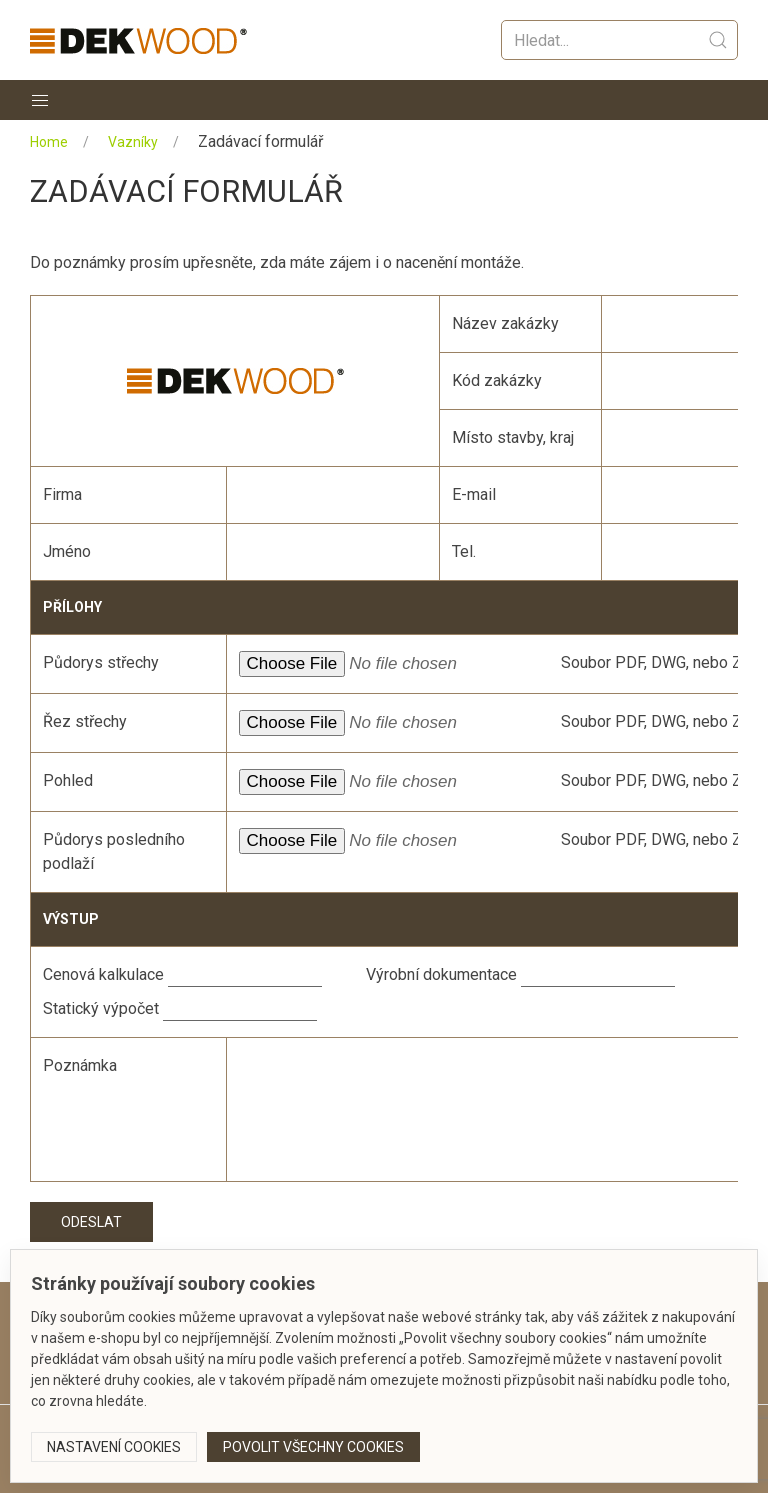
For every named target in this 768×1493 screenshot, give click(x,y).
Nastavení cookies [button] (114, 1447)
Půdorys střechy (101, 662)
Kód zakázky (497, 380)
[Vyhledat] (619, 40)
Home (49, 142)
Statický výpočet (101, 1008)
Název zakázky (505, 323)
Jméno (67, 551)
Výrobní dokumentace (441, 974)
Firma (62, 494)
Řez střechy (85, 721)
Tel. (464, 551)
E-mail (474, 494)
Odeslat (91, 1222)
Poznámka (80, 1065)
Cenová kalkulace (103, 974)
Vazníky (133, 142)
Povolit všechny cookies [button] (313, 1447)
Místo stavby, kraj (513, 437)
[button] (40, 100)
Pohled (68, 780)
